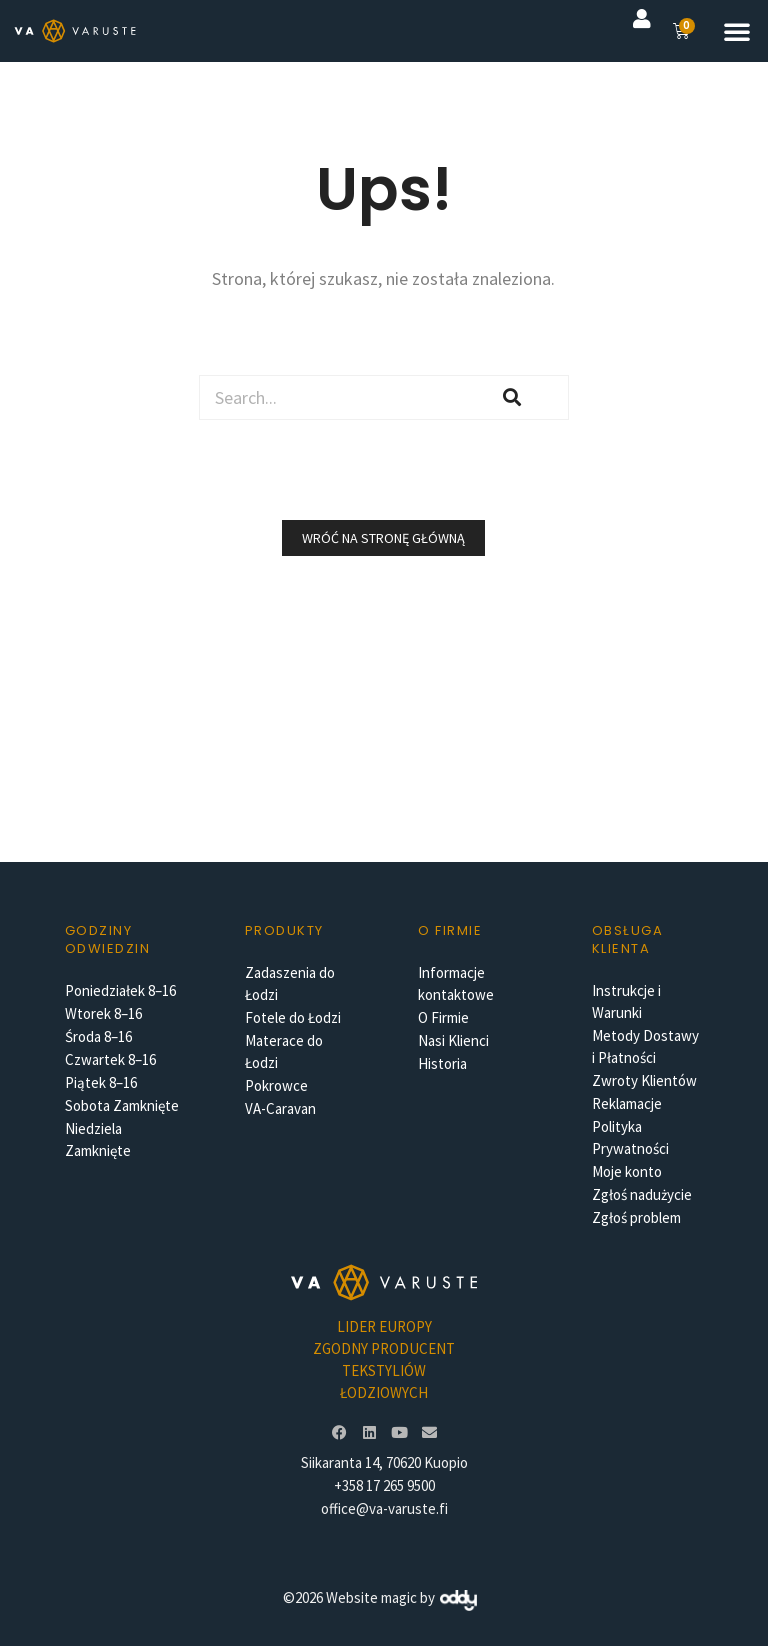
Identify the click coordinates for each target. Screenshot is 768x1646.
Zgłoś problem (636, 1217)
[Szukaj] (512, 397)
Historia (442, 1063)
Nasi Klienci (453, 1040)
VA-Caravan (280, 1108)
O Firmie (443, 1017)
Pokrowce (276, 1085)
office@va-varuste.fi (384, 1508)
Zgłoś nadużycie (642, 1194)
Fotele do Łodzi (293, 1017)
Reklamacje (627, 1103)
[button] (737, 31)
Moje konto (627, 1171)
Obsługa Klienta (628, 939)
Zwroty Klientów (644, 1080)
